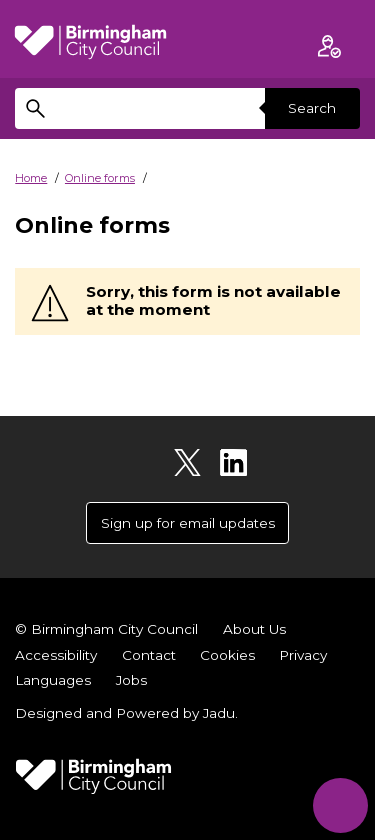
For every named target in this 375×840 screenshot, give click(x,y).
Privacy (303, 655)
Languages (53, 680)
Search (312, 108)
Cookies (227, 655)
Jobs (131, 680)
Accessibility (56, 655)
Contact (149, 655)
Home (31, 178)
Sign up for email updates (188, 523)
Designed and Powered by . (126, 713)
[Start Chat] (340, 805)
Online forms (100, 178)
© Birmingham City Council (106, 629)
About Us (254, 629)
